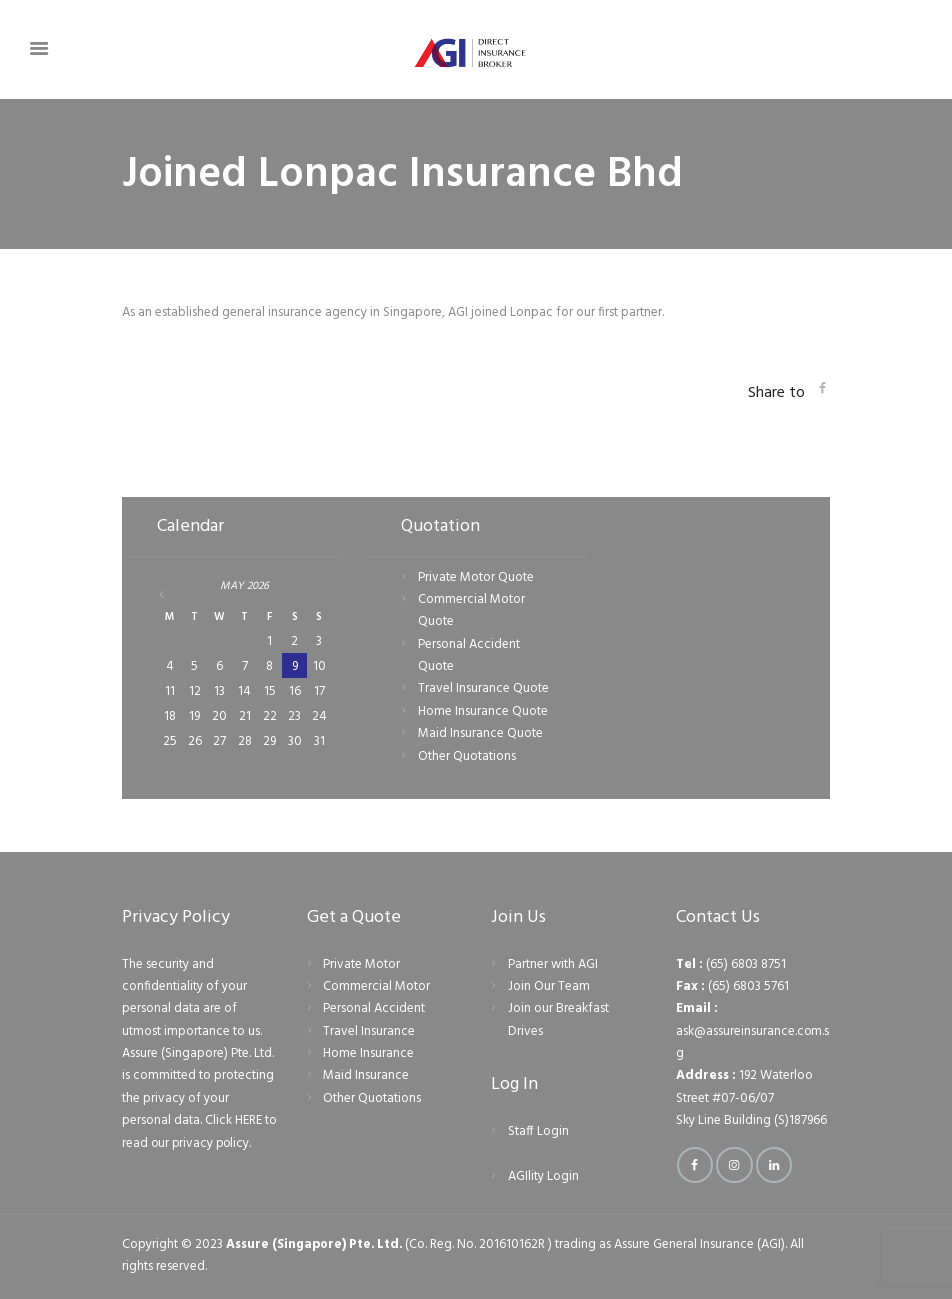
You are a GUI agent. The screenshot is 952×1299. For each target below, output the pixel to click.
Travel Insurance (369, 1031)
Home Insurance (368, 1053)
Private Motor (361, 964)
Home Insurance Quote (483, 711)
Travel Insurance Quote (483, 688)
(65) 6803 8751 (746, 964)
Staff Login (538, 1131)
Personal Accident (374, 1008)
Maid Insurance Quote (480, 733)
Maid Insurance (366, 1075)
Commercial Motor (376, 986)
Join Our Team (549, 986)
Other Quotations (467, 756)
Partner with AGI (553, 964)
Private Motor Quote (476, 577)
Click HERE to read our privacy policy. (196, 1131)
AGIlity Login (543, 1176)
